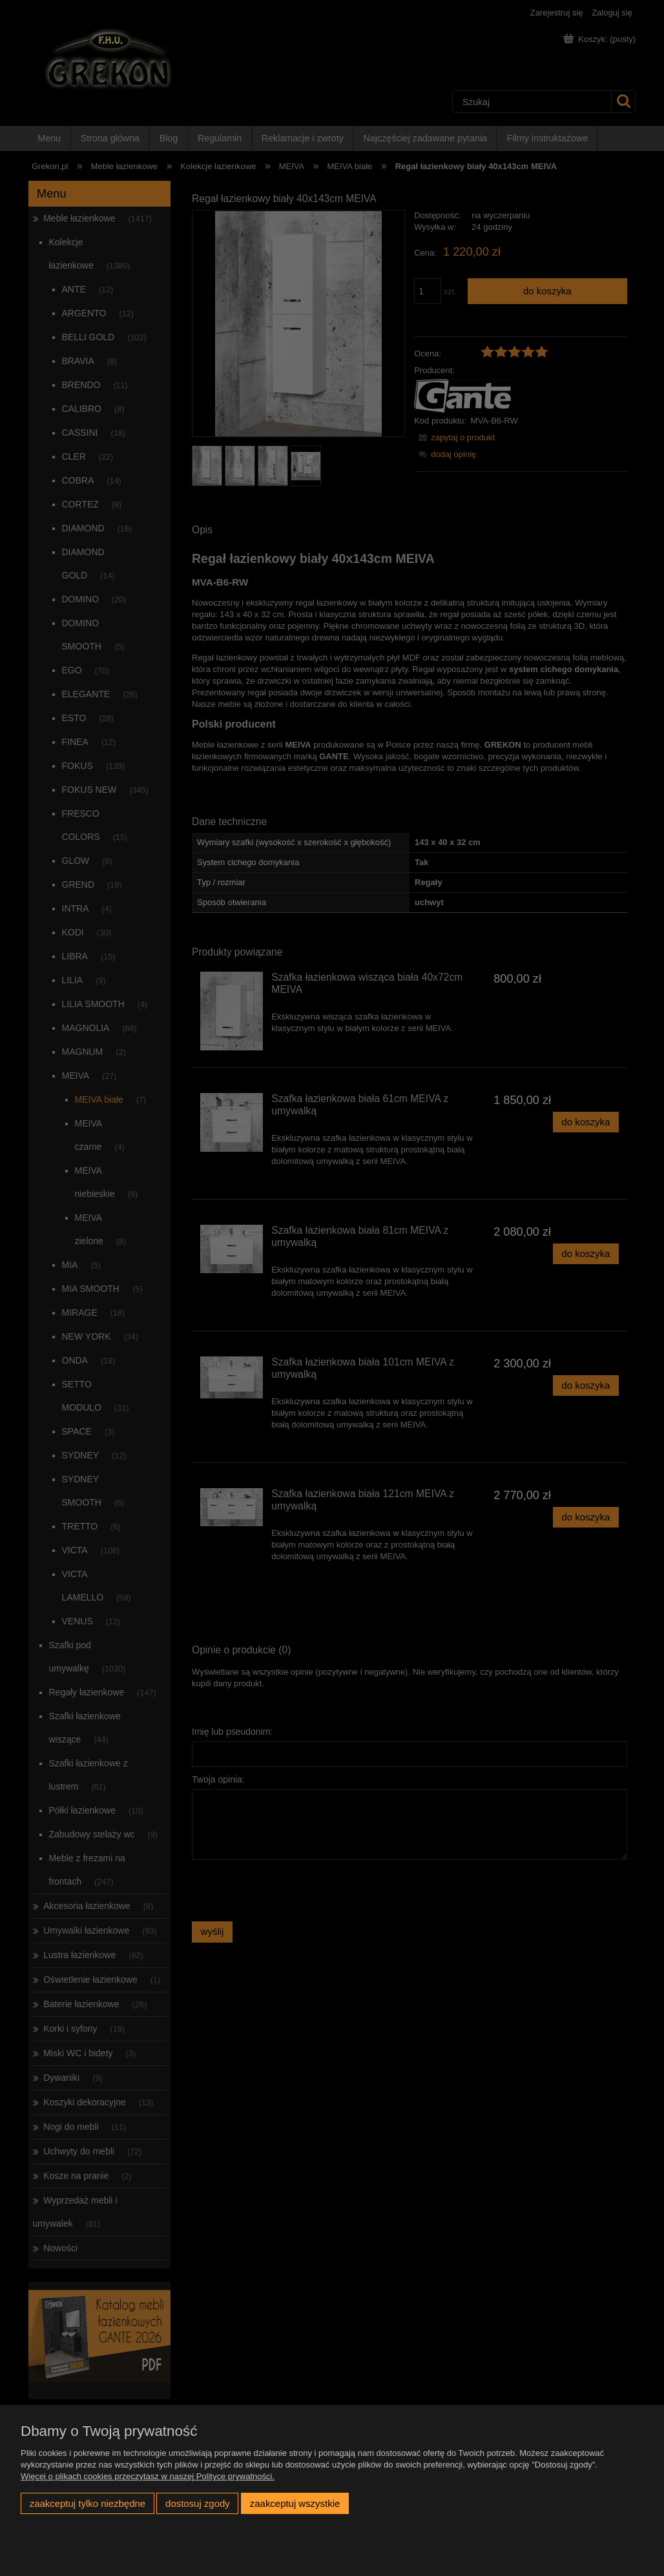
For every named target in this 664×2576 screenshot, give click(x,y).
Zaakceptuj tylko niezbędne (87, 2503)
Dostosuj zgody (197, 2503)
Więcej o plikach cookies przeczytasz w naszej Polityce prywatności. (148, 2476)
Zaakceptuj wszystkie (295, 2503)
